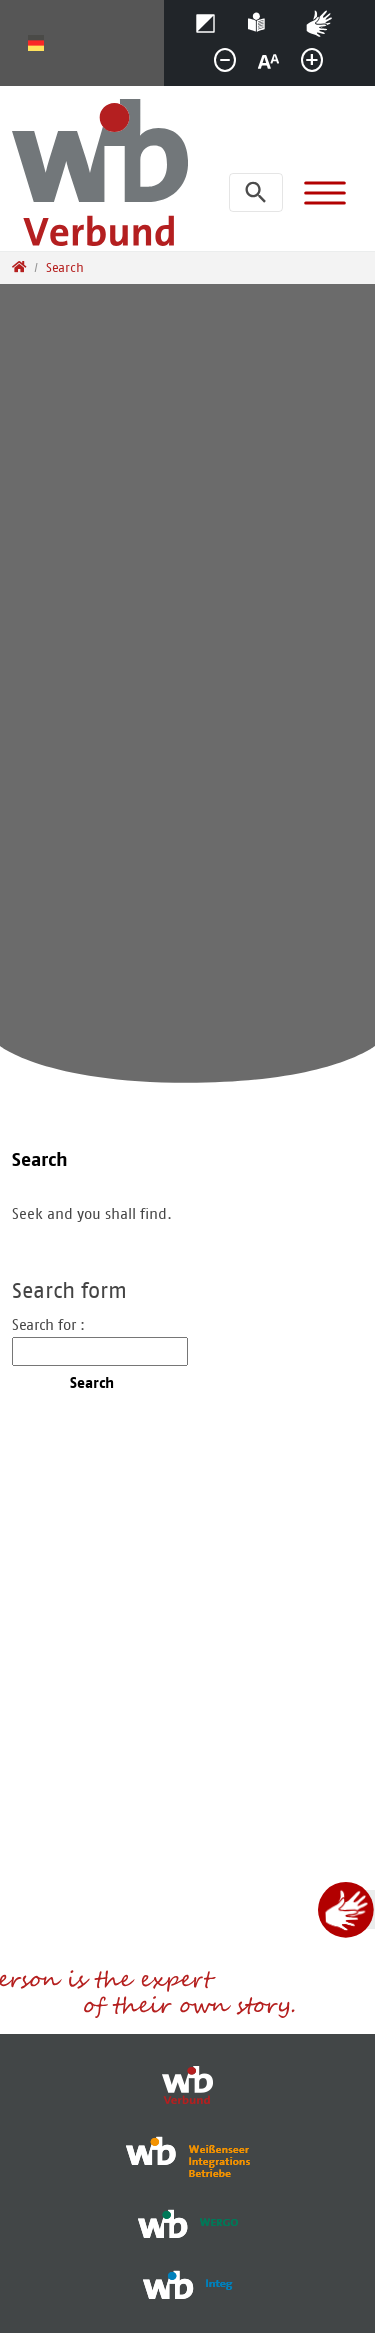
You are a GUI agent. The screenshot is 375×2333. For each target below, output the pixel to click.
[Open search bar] (256, 192)
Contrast (211, 20)
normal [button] (276, 65)
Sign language (329, 20)
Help (261, 20)
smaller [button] (233, 65)
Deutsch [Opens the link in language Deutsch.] (36, 43)
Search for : (48, 1324)
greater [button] (320, 65)
